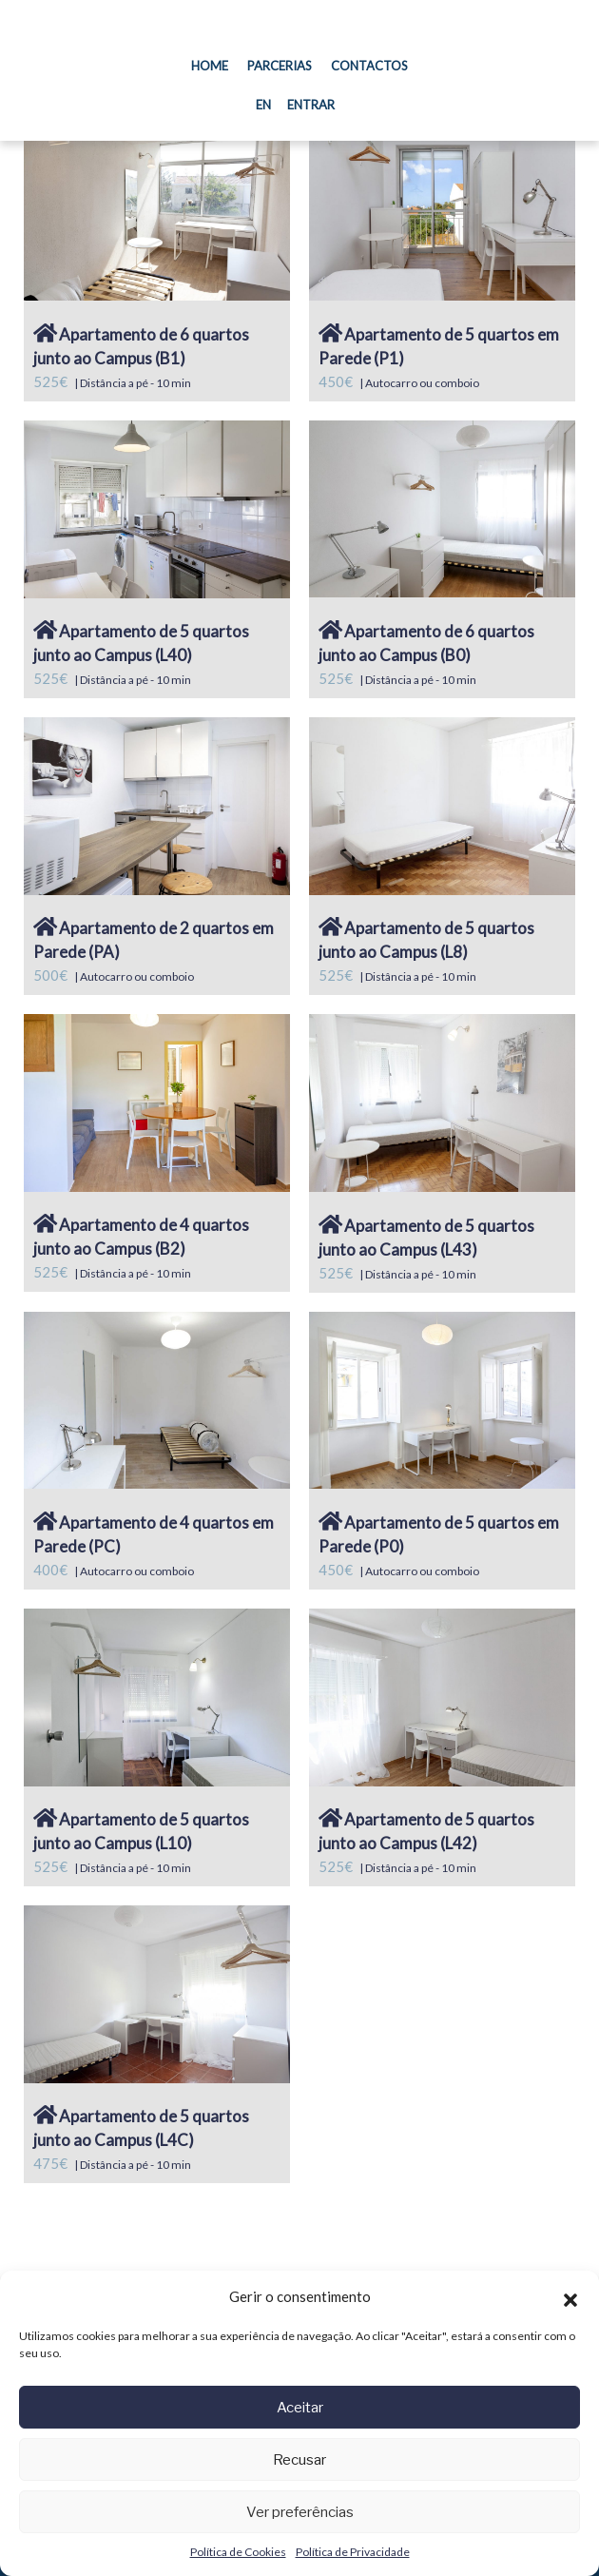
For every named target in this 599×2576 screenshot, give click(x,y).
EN (263, 104)
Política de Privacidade (353, 2552)
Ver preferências (300, 2512)
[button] (570, 2297)
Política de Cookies (238, 2552)
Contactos (369, 65)
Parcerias (279, 65)
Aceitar (300, 2407)
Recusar (299, 2460)
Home (214, 64)
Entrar (311, 104)
